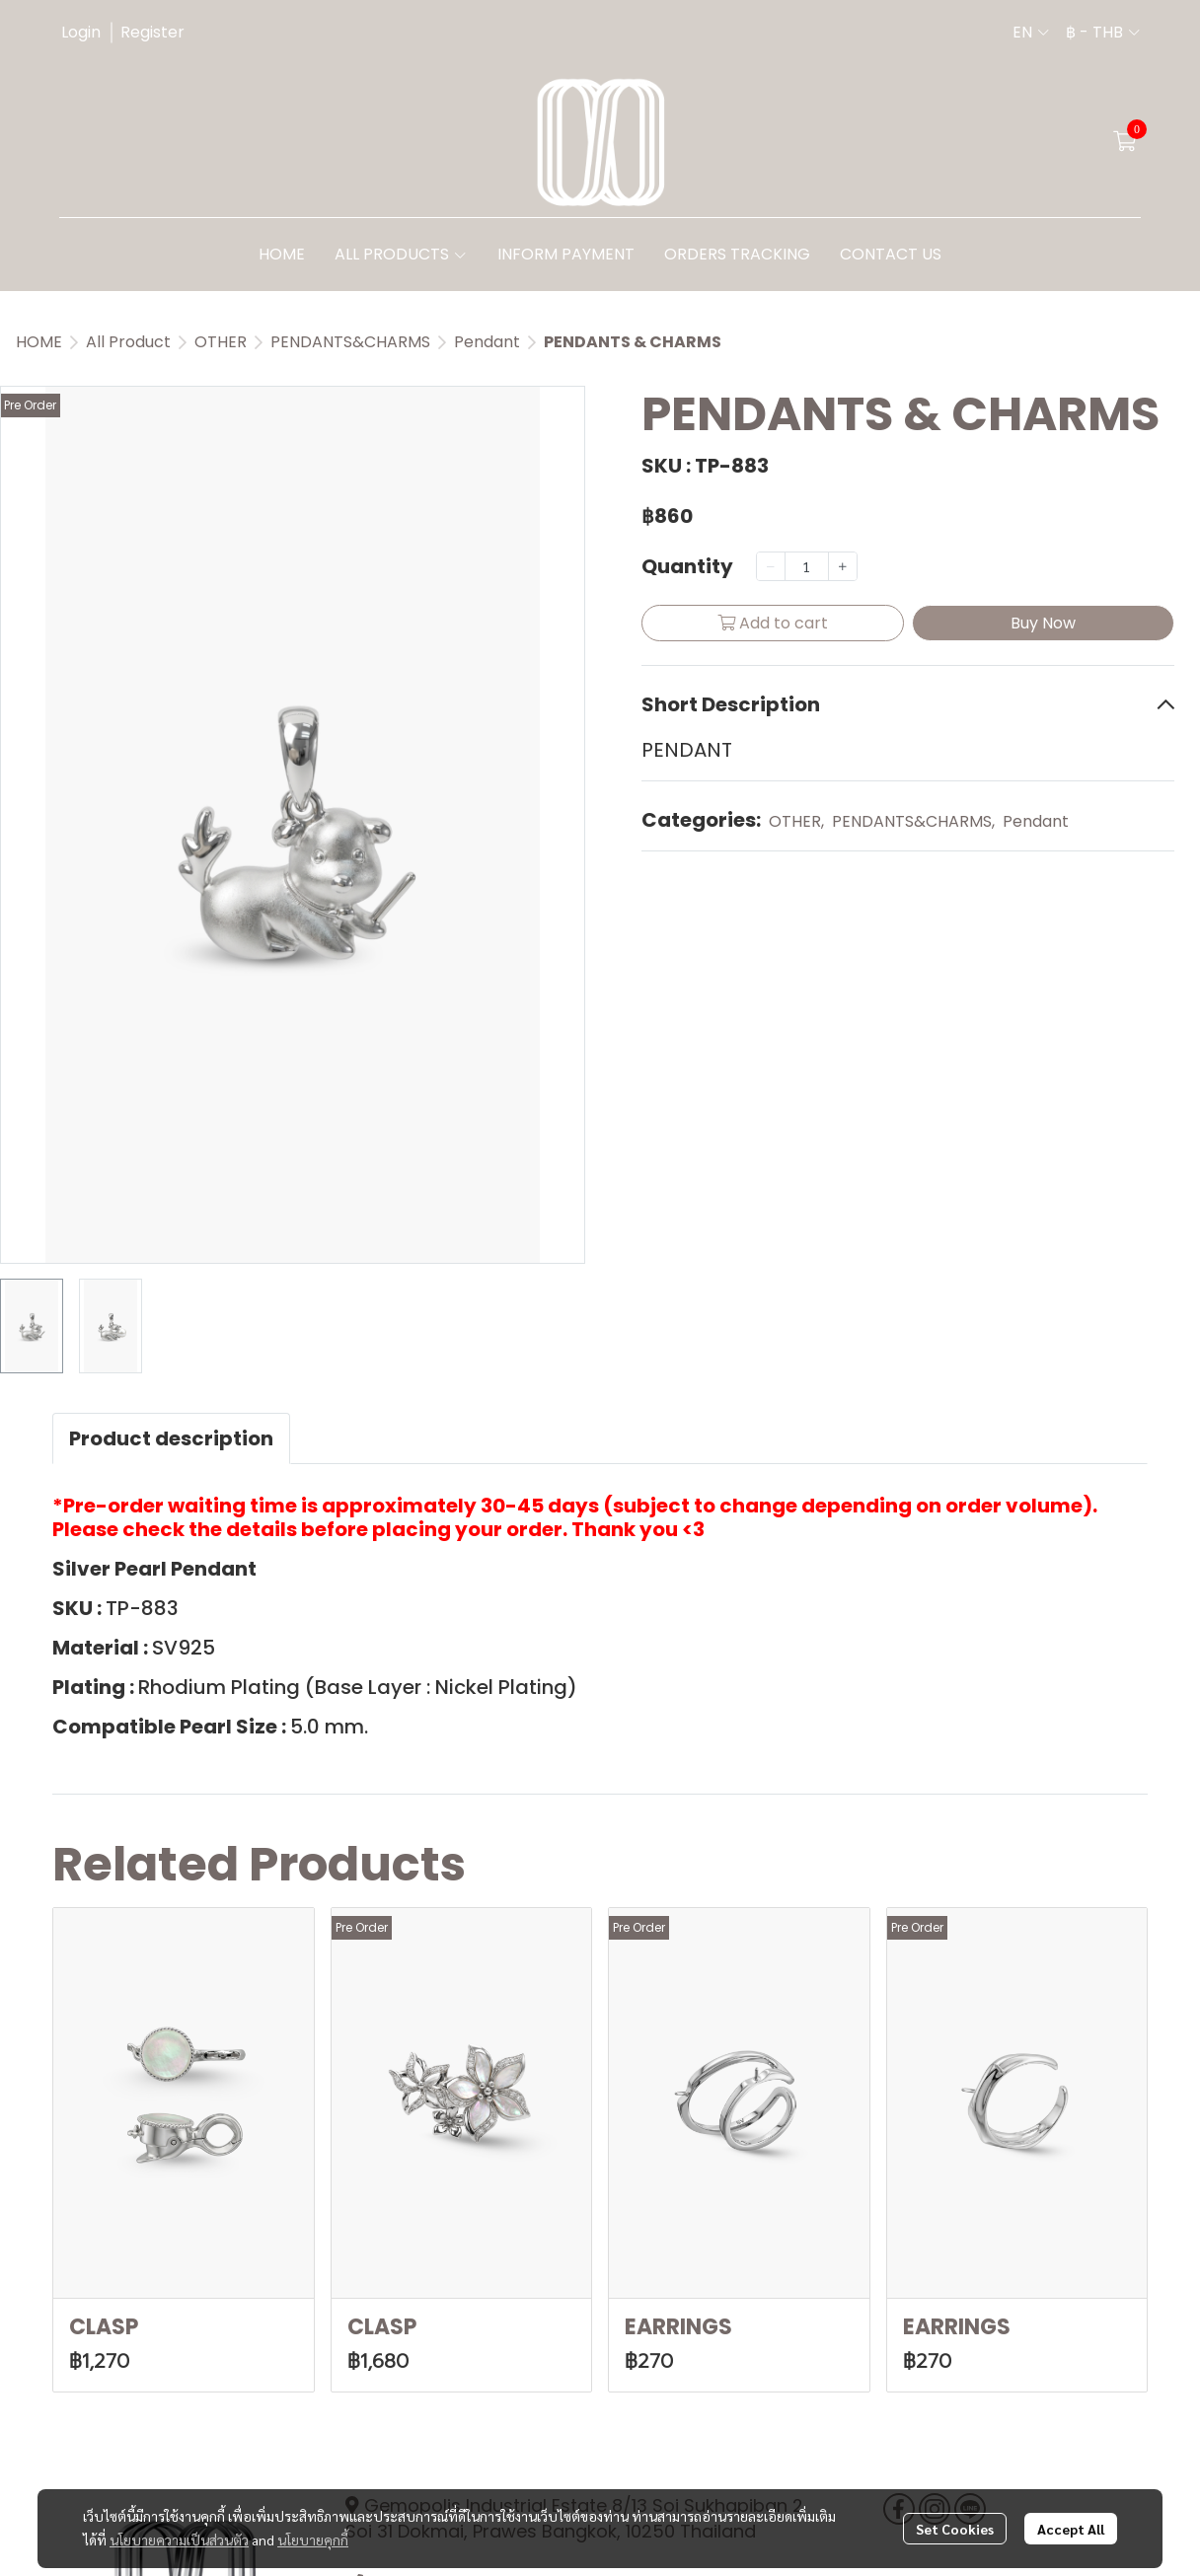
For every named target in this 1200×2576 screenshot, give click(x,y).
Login (81, 32)
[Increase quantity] (843, 566)
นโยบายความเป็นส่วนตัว (179, 2539)
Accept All (1070, 2529)
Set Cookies (955, 2529)
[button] (1031, 32)
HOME (39, 342)
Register (152, 32)
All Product (128, 342)
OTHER (220, 342)
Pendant (487, 342)
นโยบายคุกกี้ (312, 2539)
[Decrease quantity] (771, 566)
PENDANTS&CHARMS (350, 342)
